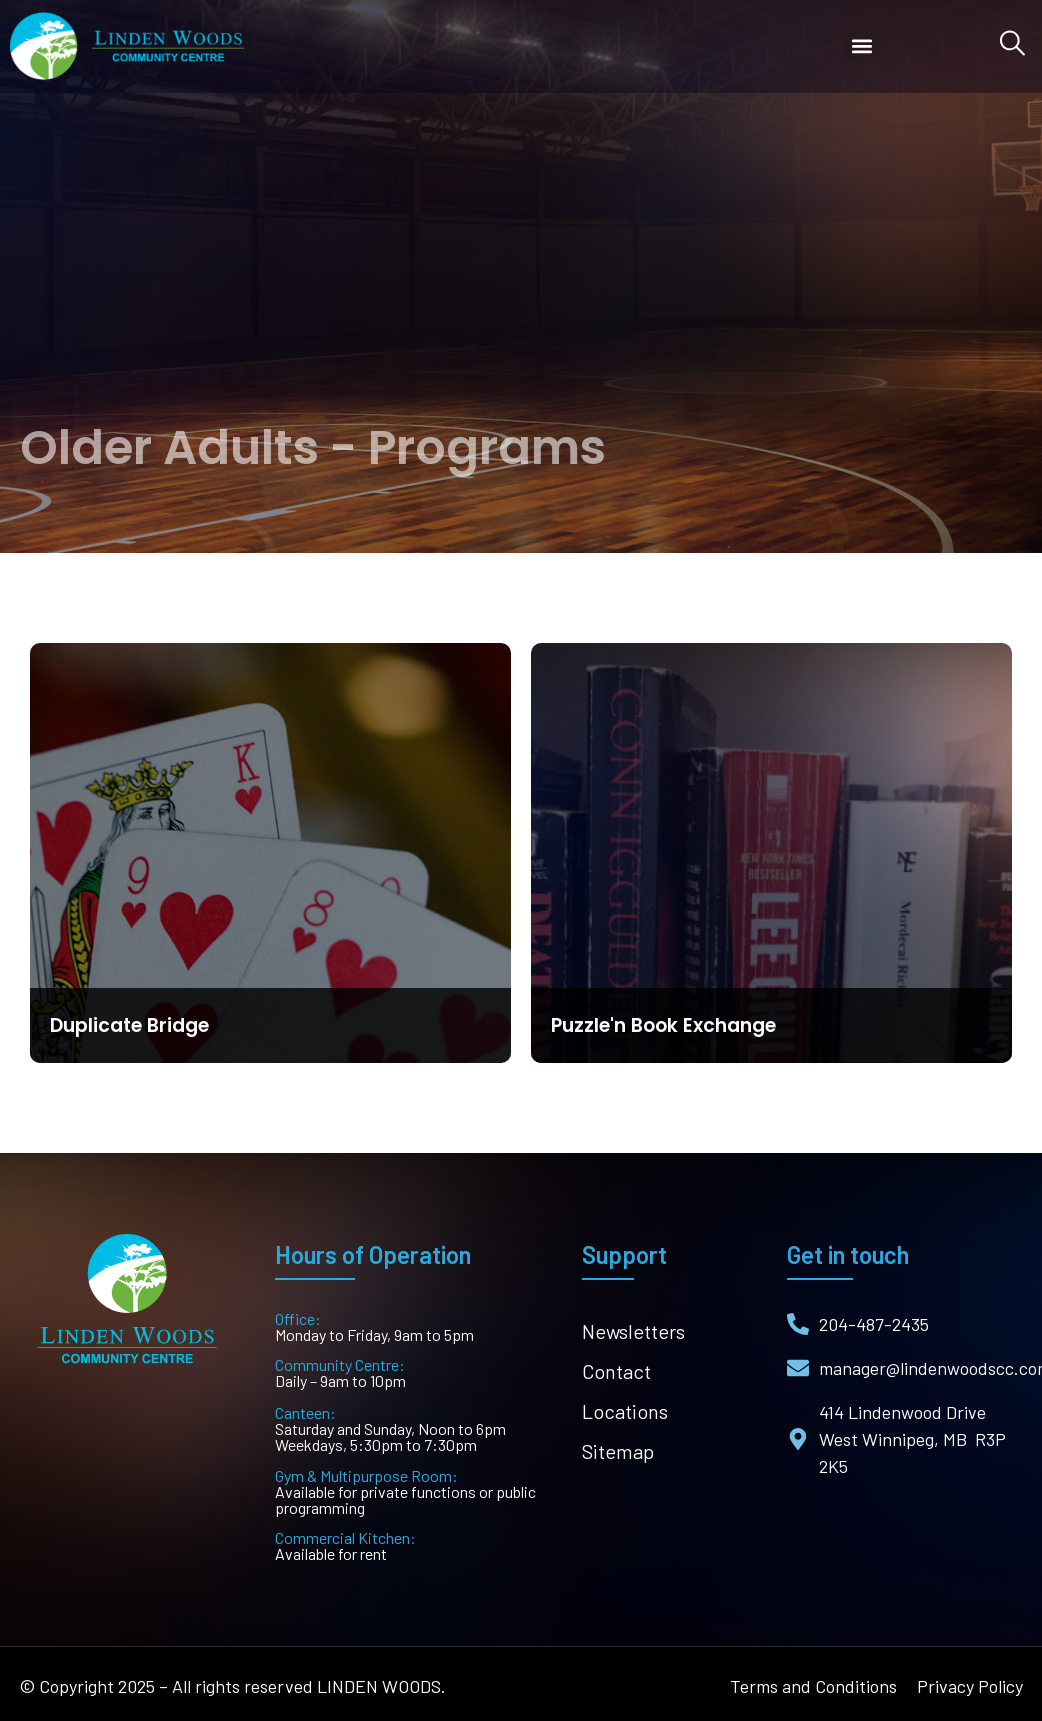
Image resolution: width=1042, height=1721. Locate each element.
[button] (861, 46)
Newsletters (633, 1331)
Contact (616, 1371)
